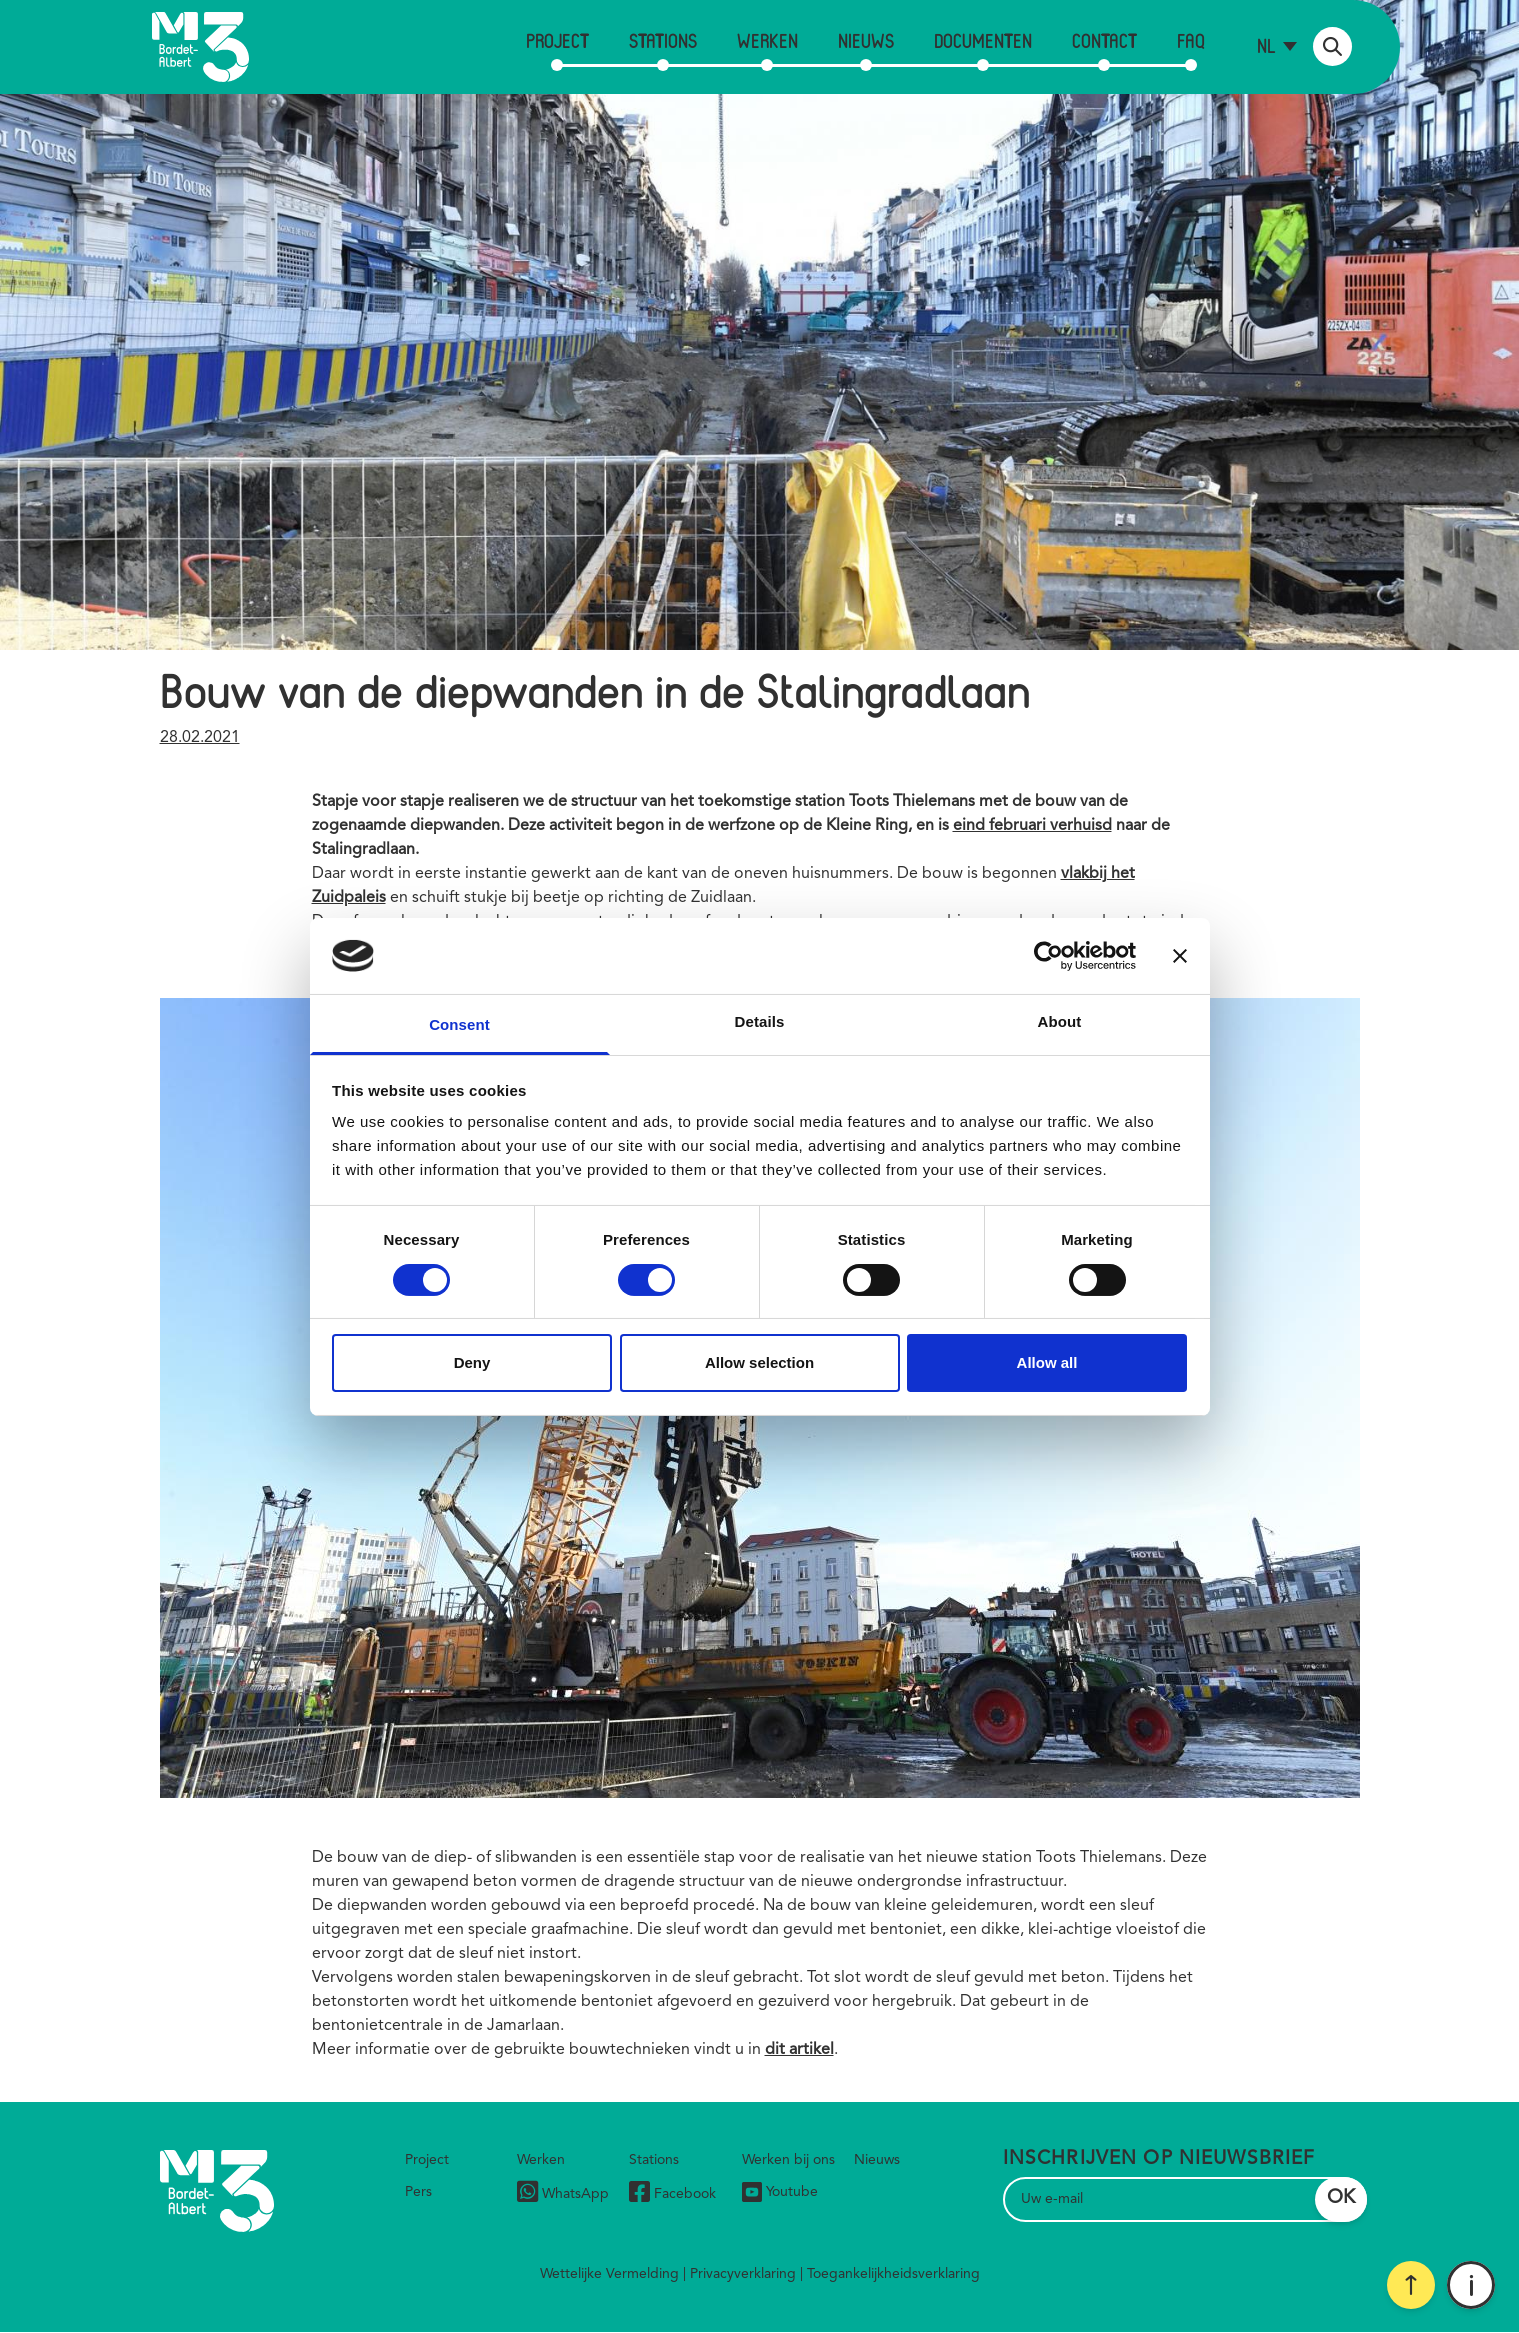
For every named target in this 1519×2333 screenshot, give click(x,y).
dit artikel (799, 2050)
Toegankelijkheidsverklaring (893, 2274)
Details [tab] (760, 1021)
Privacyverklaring (743, 2274)
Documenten (983, 40)
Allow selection (759, 1362)
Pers (418, 2192)
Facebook (672, 2194)
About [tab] (1060, 1021)
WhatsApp (563, 2194)
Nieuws (866, 40)
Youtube (780, 2192)
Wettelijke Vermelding (609, 2274)
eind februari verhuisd (1032, 826)
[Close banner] (1180, 956)
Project (557, 40)
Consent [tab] (459, 1024)
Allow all (1047, 1362)
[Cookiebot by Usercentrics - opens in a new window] (1048, 956)
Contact (1104, 40)
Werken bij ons (788, 2160)
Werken (767, 40)
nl (1266, 45)
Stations (663, 40)
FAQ (1191, 40)
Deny (472, 1362)
